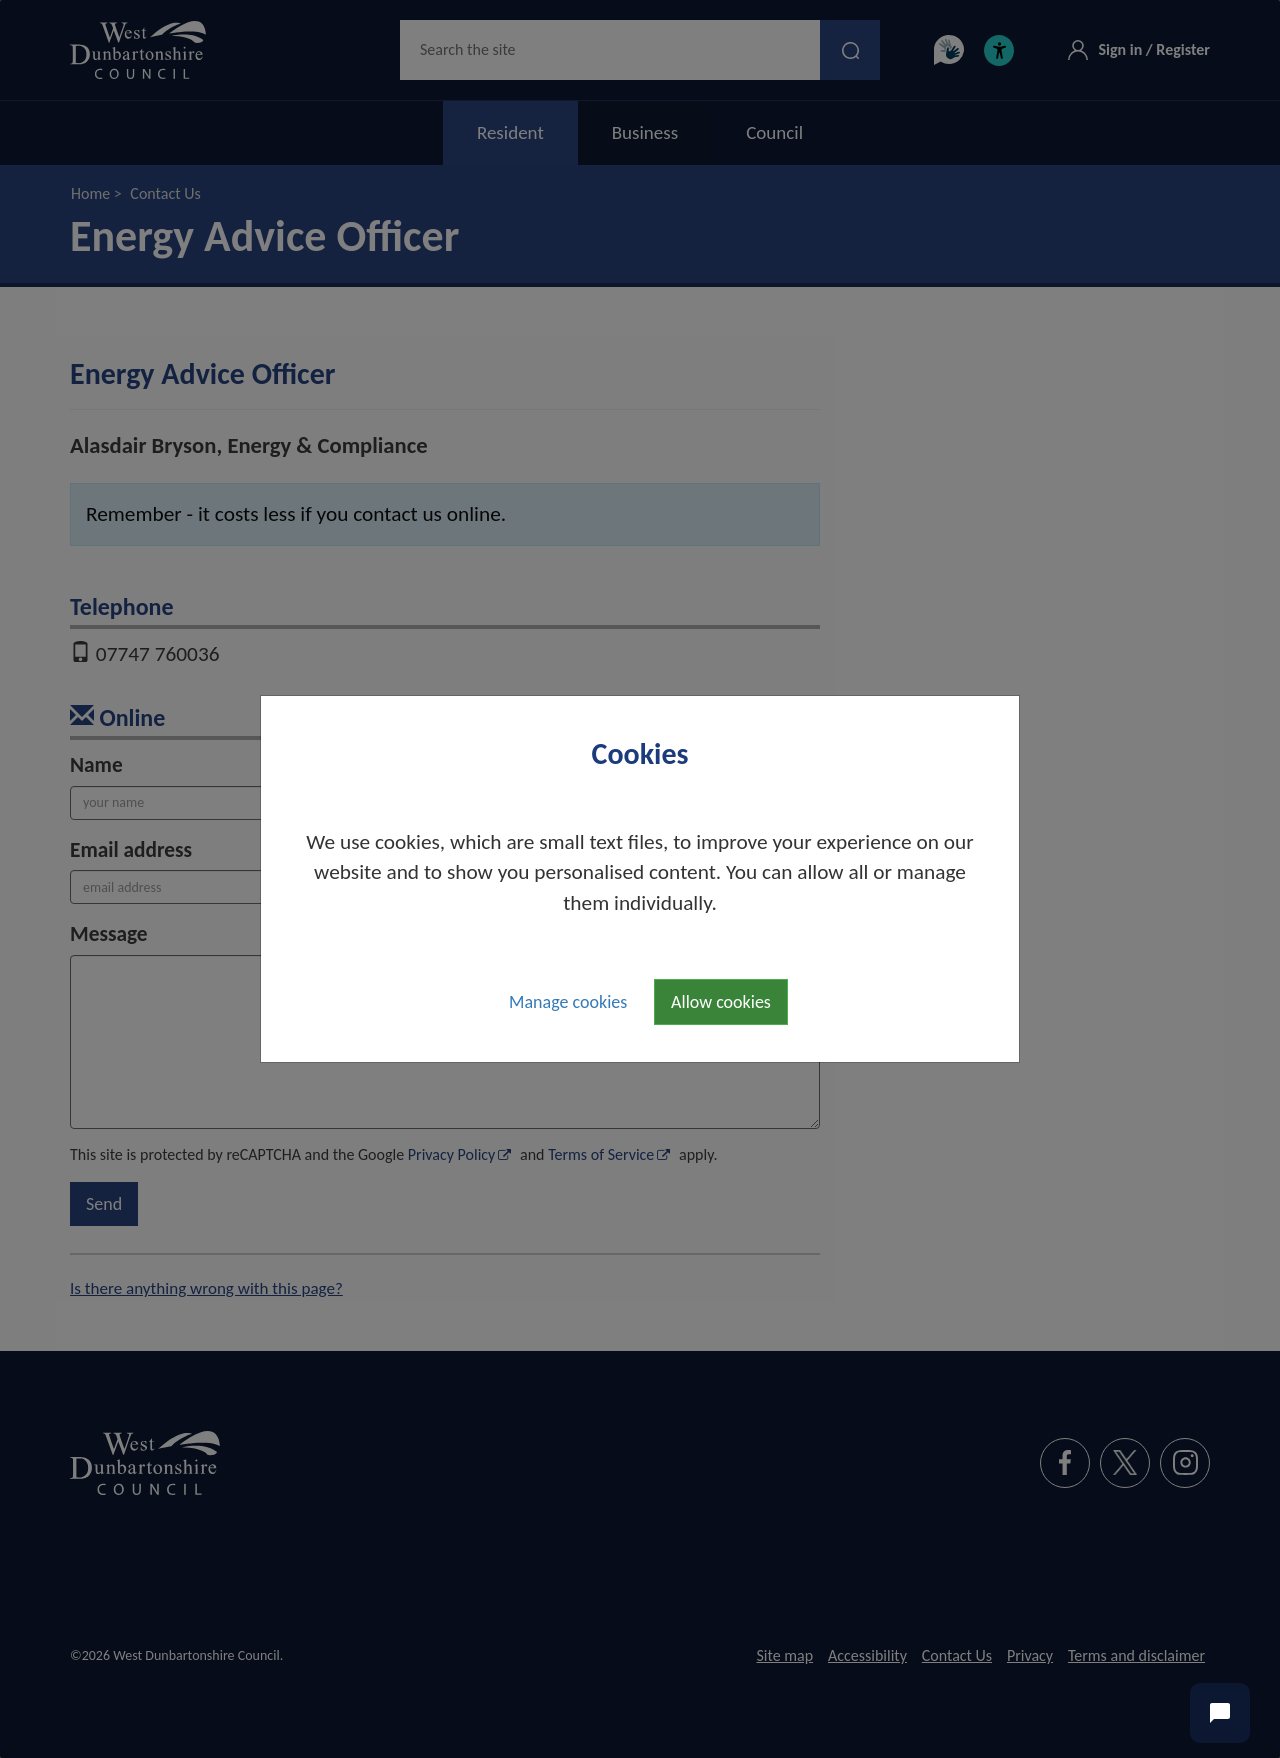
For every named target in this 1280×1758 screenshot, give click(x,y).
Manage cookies (568, 1002)
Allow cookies (721, 1002)
